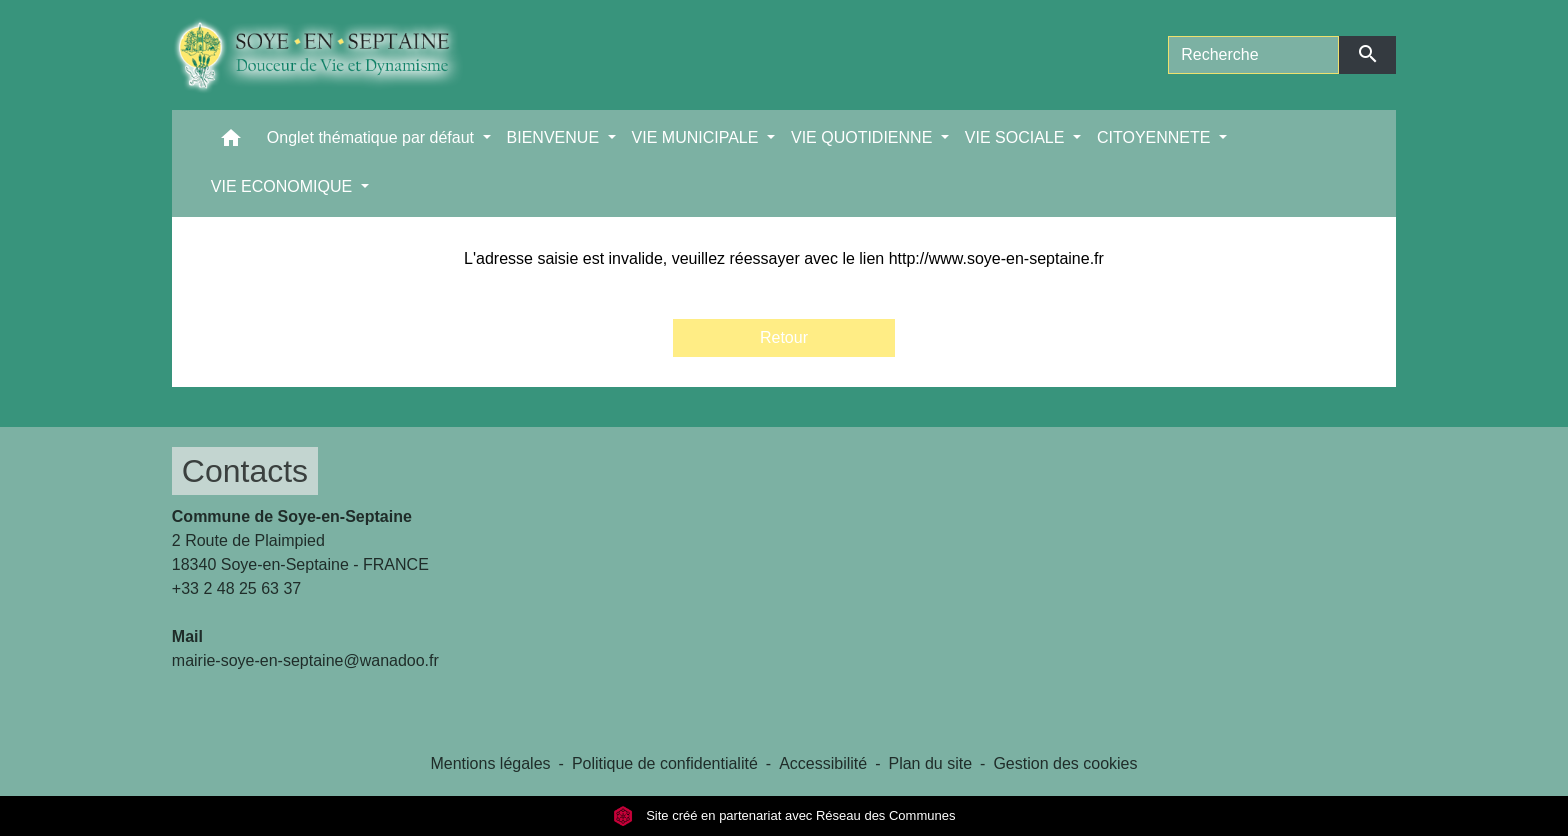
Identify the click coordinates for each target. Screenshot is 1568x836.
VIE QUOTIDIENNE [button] (864, 137)
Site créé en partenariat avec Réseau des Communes (784, 815)
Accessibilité (823, 763)
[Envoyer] (1367, 55)
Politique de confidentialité (665, 763)
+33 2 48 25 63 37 (236, 588)
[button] (231, 142)
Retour (784, 337)
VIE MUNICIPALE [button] (697, 137)
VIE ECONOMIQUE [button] (284, 186)
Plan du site (930, 763)
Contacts (245, 471)
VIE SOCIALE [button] (1017, 137)
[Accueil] (332, 55)
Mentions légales (490, 763)
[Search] (1253, 55)
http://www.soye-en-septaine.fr (996, 258)
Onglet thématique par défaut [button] (373, 137)
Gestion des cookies (1065, 763)
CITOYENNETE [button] (1156, 137)
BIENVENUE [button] (555, 137)
